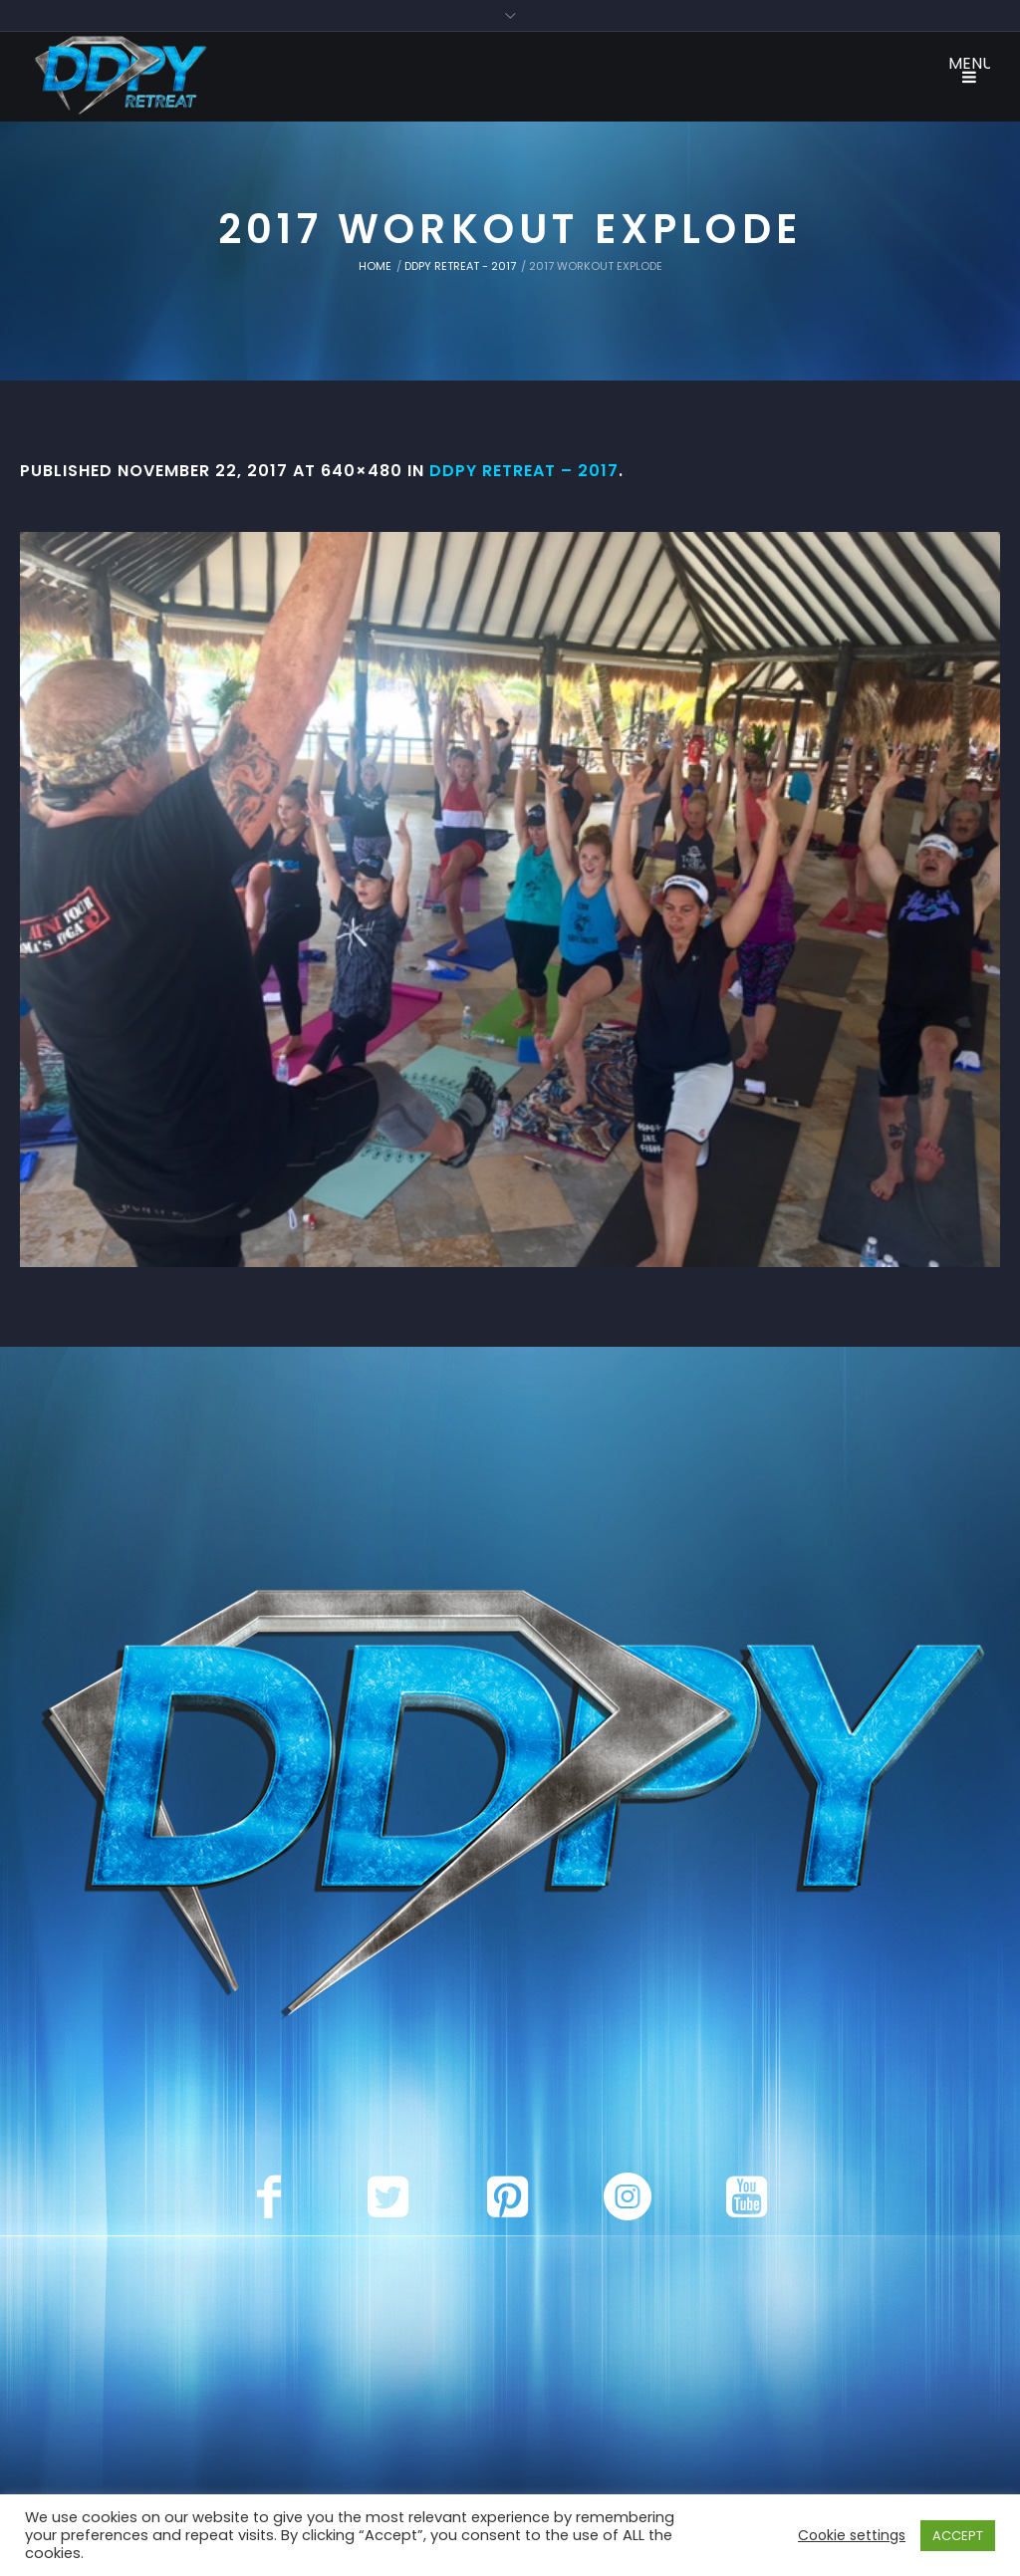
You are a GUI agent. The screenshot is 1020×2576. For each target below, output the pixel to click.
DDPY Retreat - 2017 (460, 266)
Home (375, 266)
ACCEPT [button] (957, 2535)
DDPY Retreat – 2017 (524, 470)
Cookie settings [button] (851, 2535)
